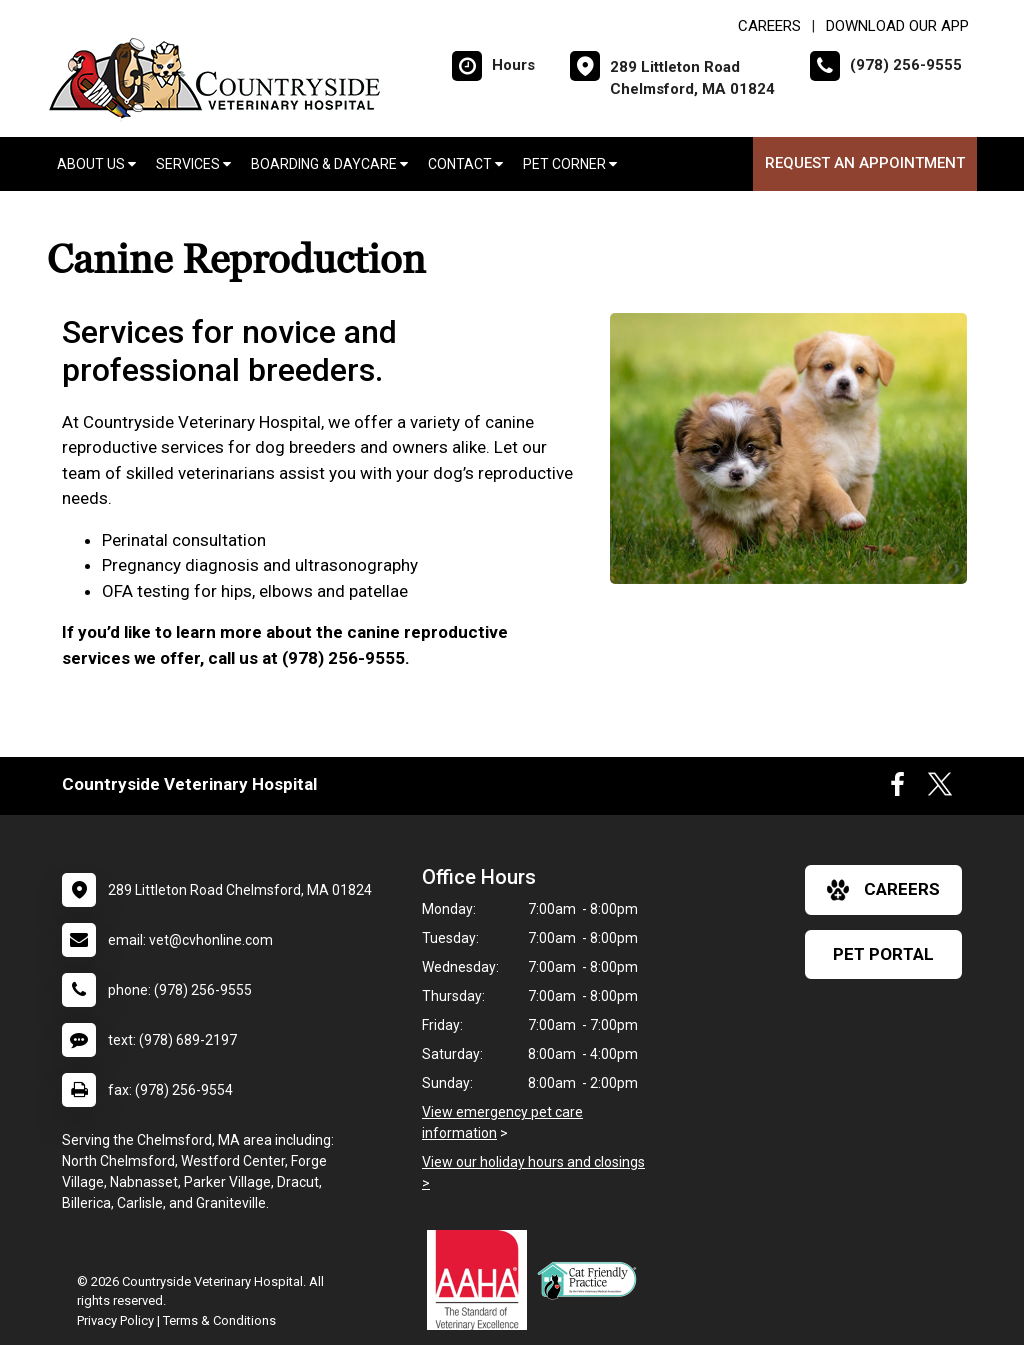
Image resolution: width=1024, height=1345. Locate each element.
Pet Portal (883, 954)
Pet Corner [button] (570, 164)
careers (883, 890)
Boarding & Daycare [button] (329, 164)
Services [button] (193, 164)
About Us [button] (96, 164)
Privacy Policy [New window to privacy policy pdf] (115, 1320)
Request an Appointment (865, 163)
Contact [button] (465, 164)
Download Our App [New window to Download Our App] (897, 26)
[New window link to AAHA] (482, 1280)
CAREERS (769, 26)
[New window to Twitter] (940, 789)
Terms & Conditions (219, 1320)
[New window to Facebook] (897, 789)
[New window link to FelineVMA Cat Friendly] (592, 1280)
